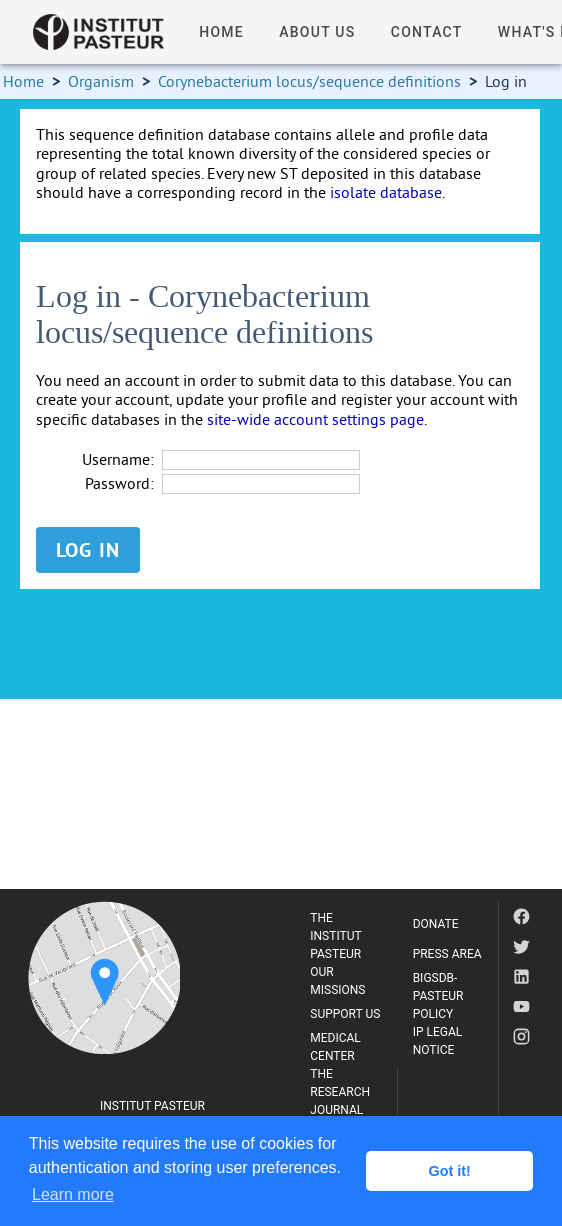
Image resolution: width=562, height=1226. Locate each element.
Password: (119, 483)
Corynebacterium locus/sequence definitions (309, 81)
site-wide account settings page (315, 419)
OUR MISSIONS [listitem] (337, 981)
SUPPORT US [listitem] (345, 1014)
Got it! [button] (450, 1171)
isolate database (386, 192)
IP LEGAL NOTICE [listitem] (438, 1041)
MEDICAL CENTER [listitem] (335, 1047)
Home (23, 81)
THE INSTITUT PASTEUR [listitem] (335, 936)
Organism (101, 81)
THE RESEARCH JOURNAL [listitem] (340, 1092)
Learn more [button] (73, 1194)
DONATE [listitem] (436, 924)
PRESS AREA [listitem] (447, 954)
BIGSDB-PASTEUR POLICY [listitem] (438, 996)
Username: (118, 459)
